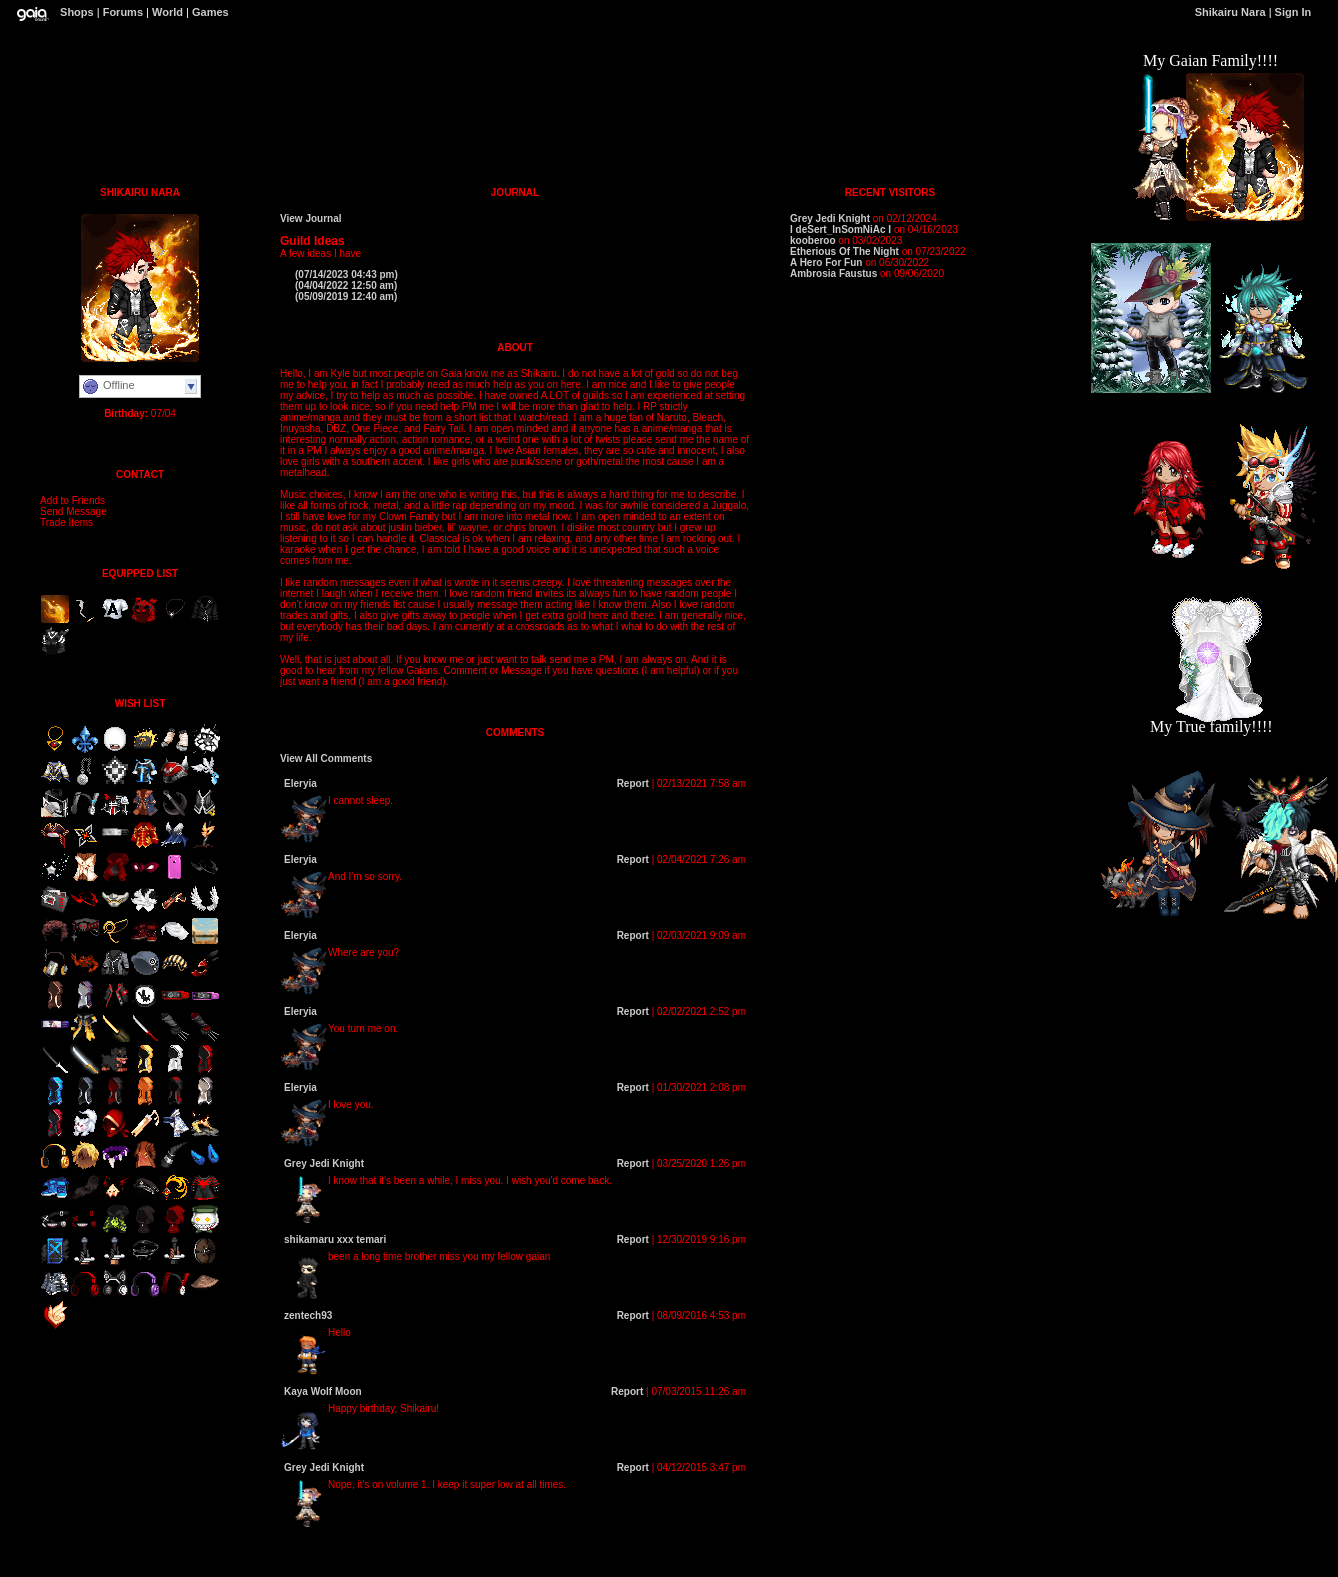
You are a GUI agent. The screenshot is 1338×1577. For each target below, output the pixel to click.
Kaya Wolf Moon (323, 1391)
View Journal (311, 218)
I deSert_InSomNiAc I (840, 229)
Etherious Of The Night (844, 251)
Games (210, 12)
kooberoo (813, 240)
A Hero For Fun (826, 262)
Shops (77, 12)
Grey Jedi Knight (324, 1163)
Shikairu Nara (1230, 12)
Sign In (1293, 12)
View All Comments (326, 758)
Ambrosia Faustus (833, 273)
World (167, 12)
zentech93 (308, 1315)
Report (633, 783)
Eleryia (300, 783)
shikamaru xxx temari (335, 1239)
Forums (123, 12)
